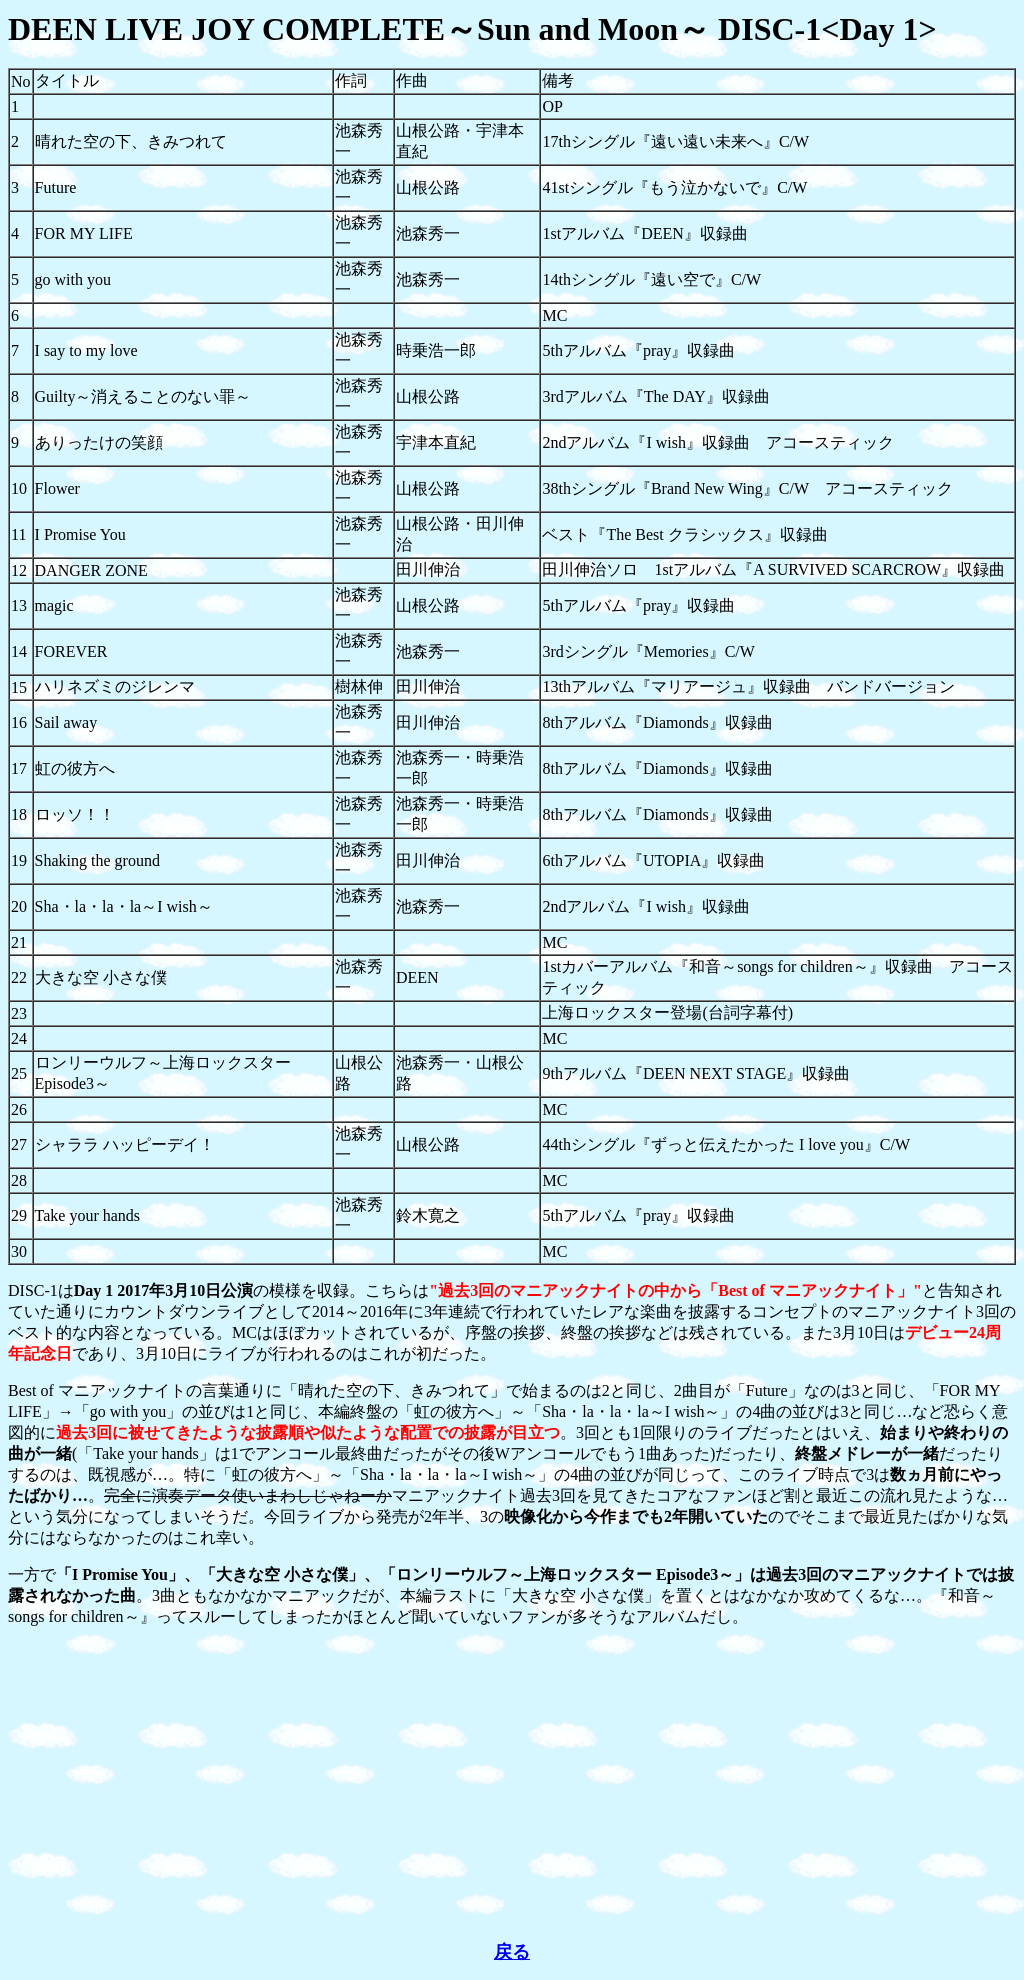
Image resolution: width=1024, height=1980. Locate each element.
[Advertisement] (512, 1784)
